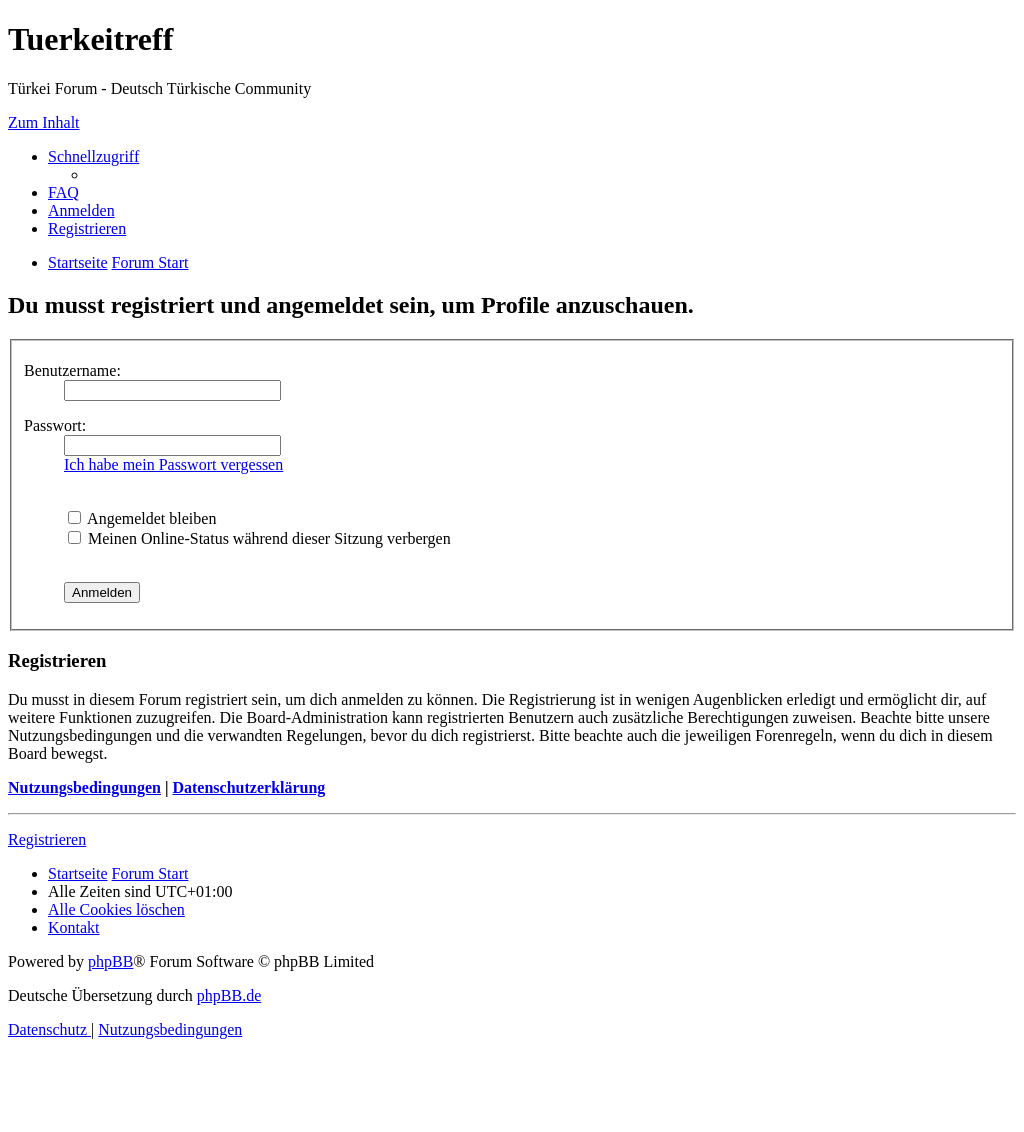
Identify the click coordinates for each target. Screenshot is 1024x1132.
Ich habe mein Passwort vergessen (173, 464)
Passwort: (55, 425)
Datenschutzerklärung (248, 787)
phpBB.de (229, 995)
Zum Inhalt (44, 122)
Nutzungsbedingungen (84, 787)
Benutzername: (72, 370)
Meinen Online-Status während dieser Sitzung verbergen (259, 538)
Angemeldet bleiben (142, 518)
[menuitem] (63, 192)
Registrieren (47, 839)
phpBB (110, 961)
